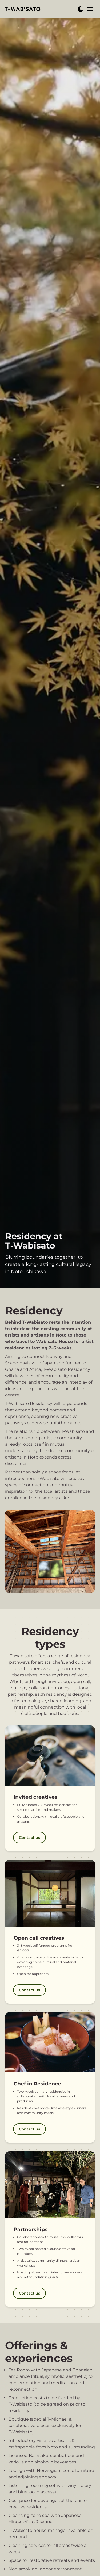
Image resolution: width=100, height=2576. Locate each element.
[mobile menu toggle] (90, 9)
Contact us (29, 1837)
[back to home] (22, 9)
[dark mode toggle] (80, 9)
